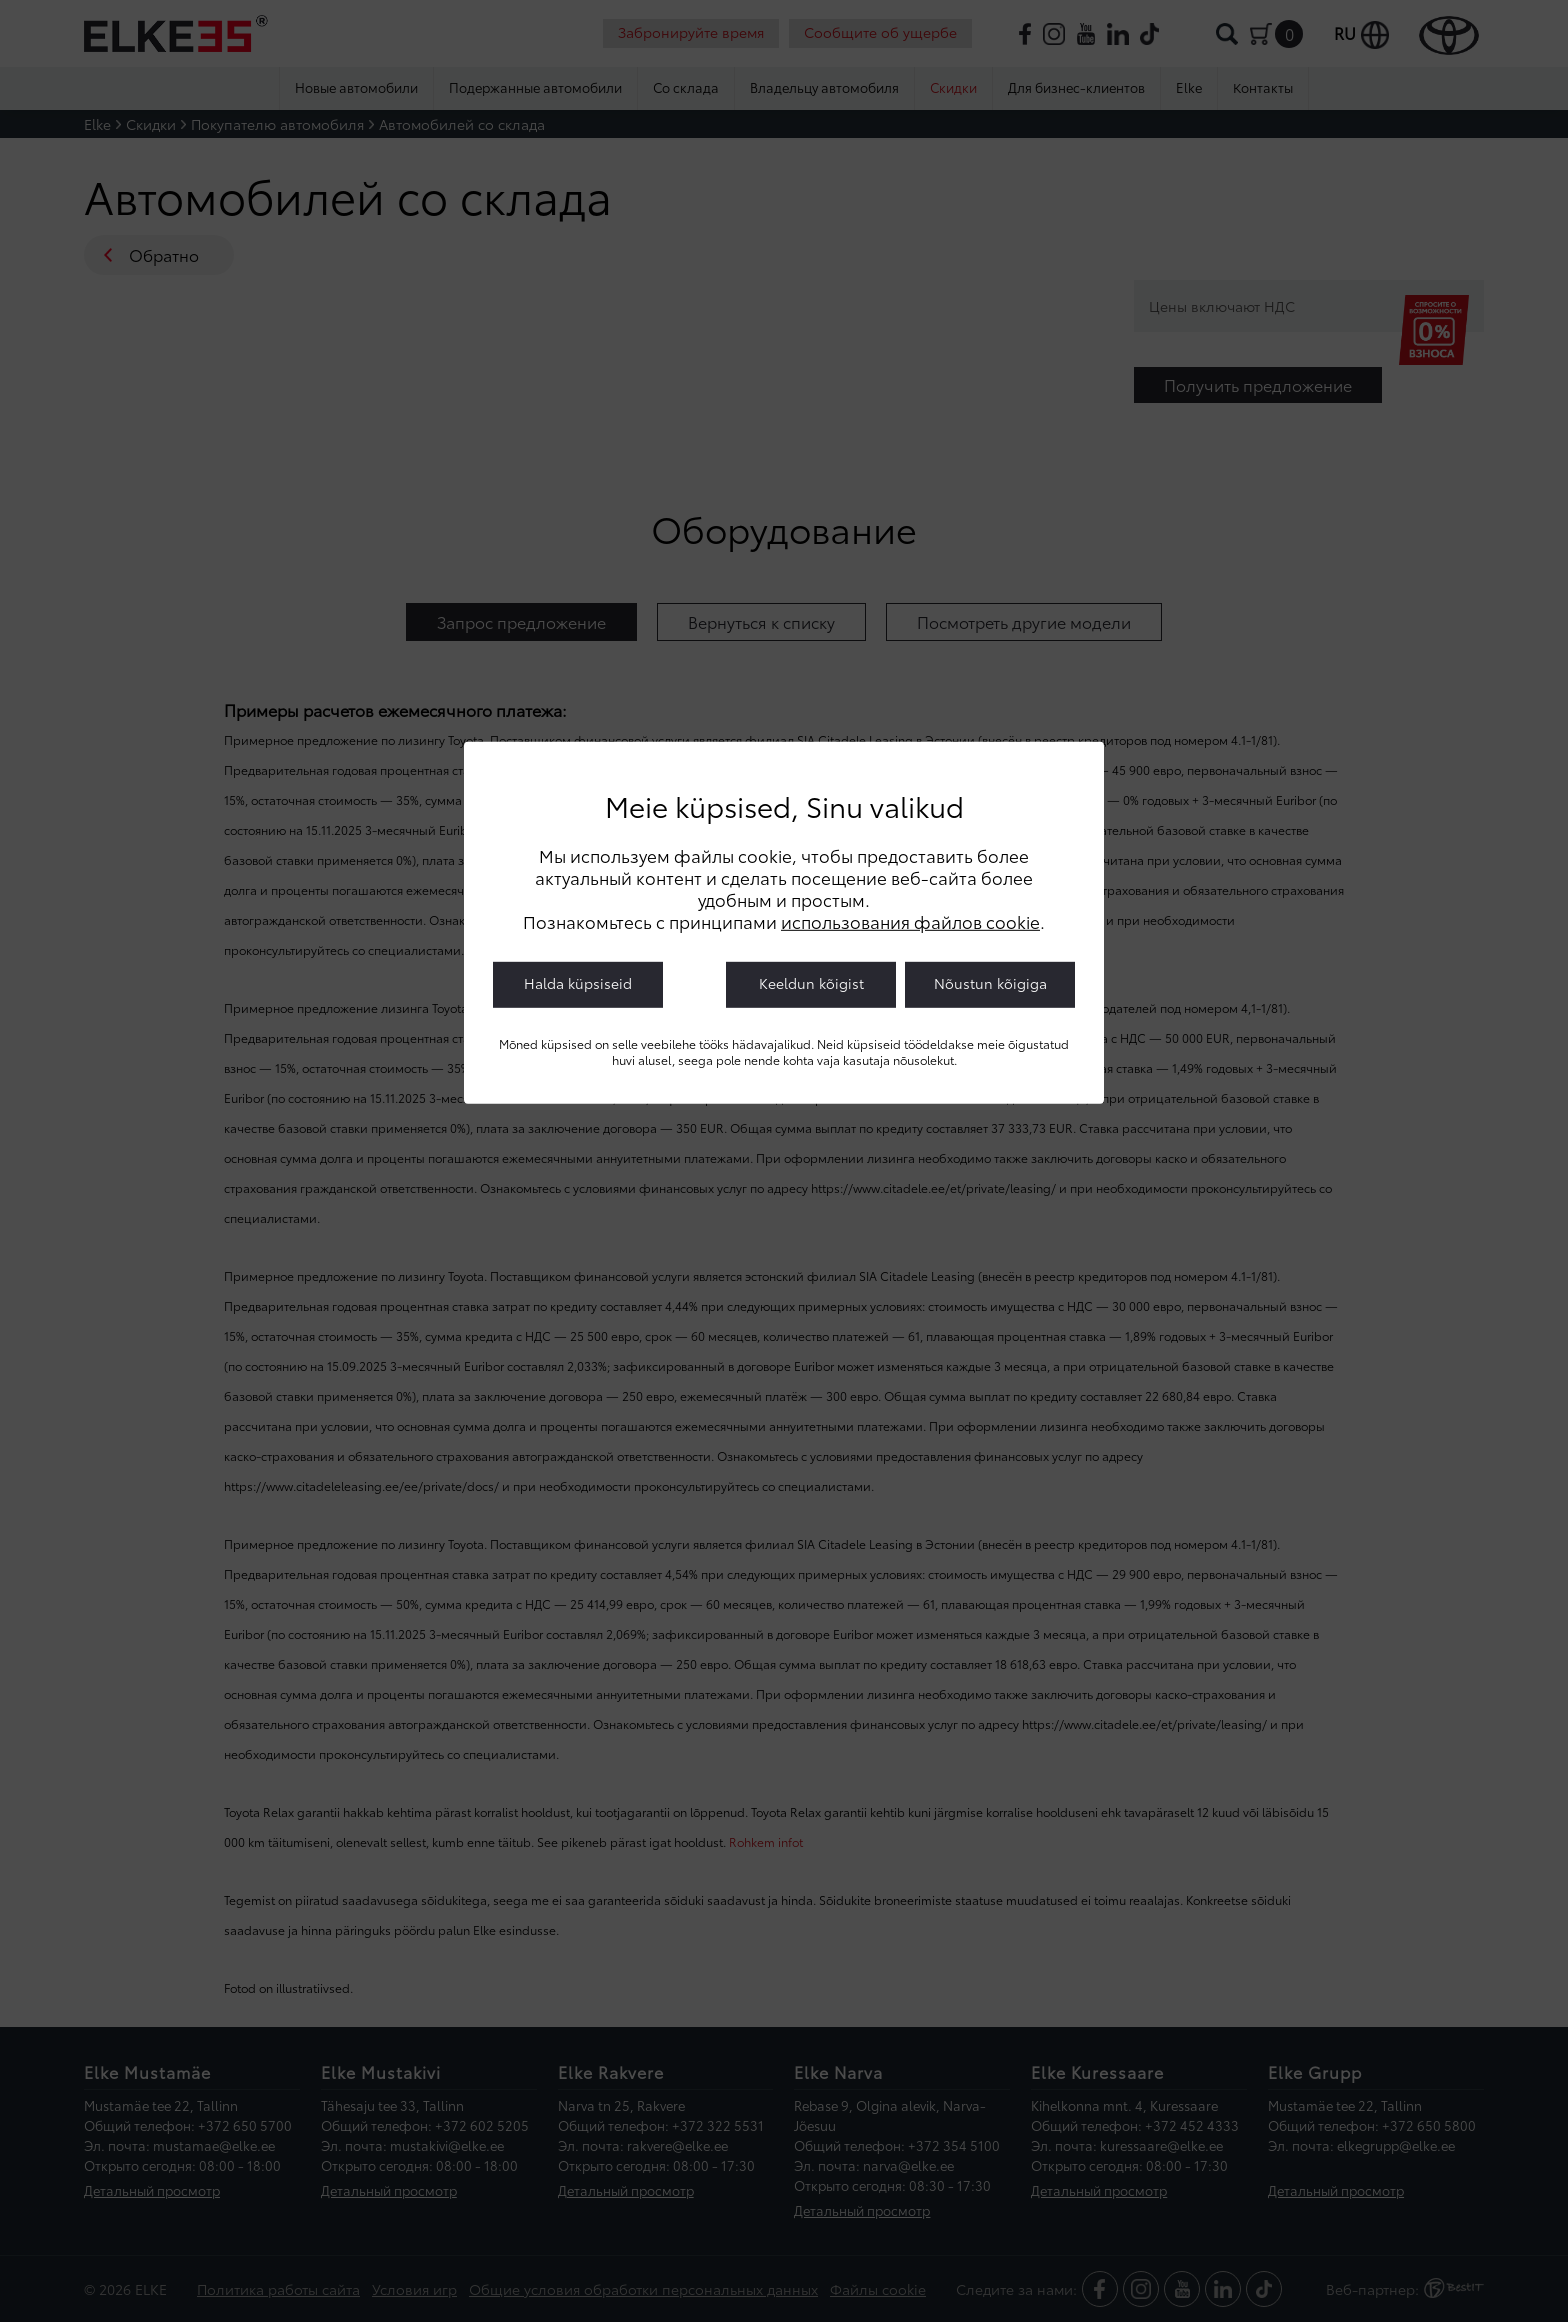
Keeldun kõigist (811, 983)
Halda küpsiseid (578, 983)
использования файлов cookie (910, 921)
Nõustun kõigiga (990, 983)
